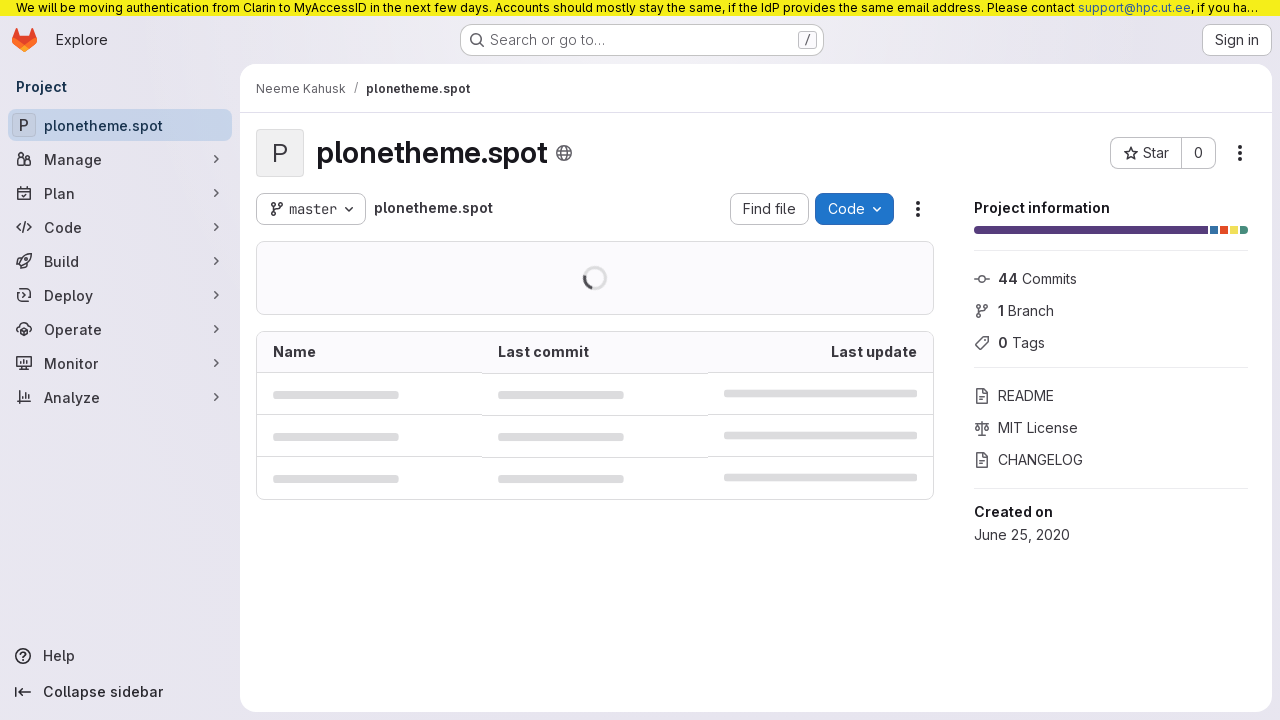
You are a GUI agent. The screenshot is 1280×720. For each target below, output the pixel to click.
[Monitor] (120, 363)
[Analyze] (120, 397)
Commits (1025, 278)
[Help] (120, 656)
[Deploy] (120, 295)
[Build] (120, 261)
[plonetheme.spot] (120, 125)
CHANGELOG (1028, 459)
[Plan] (120, 193)
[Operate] (120, 329)
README (1014, 395)
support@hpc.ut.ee (1134, 7)
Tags (1009, 342)
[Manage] (120, 159)
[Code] (120, 227)
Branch (1014, 310)
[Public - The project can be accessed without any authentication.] (564, 153)
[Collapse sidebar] (120, 692)
